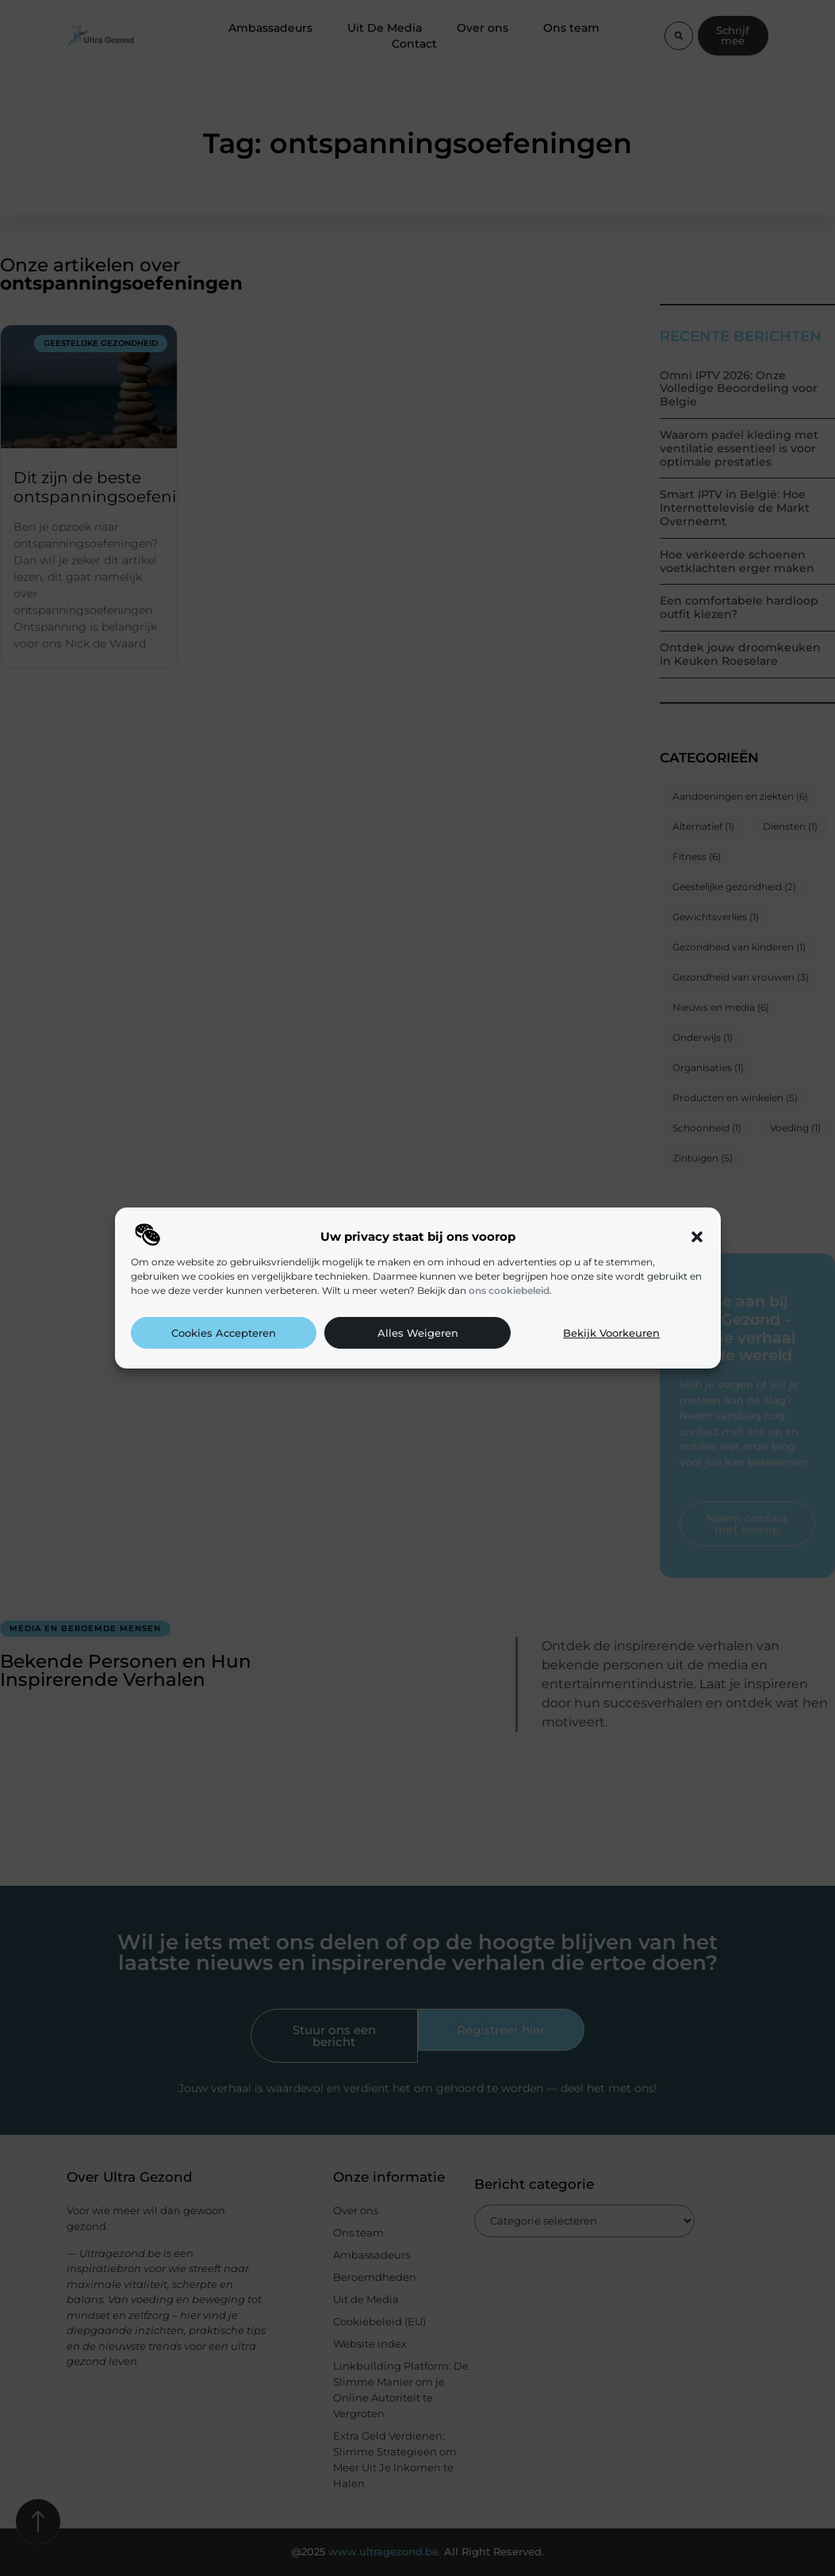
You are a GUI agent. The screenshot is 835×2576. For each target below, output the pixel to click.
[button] (697, 1237)
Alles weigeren (417, 1333)
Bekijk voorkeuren (611, 1333)
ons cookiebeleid (509, 1290)
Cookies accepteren (223, 1333)
